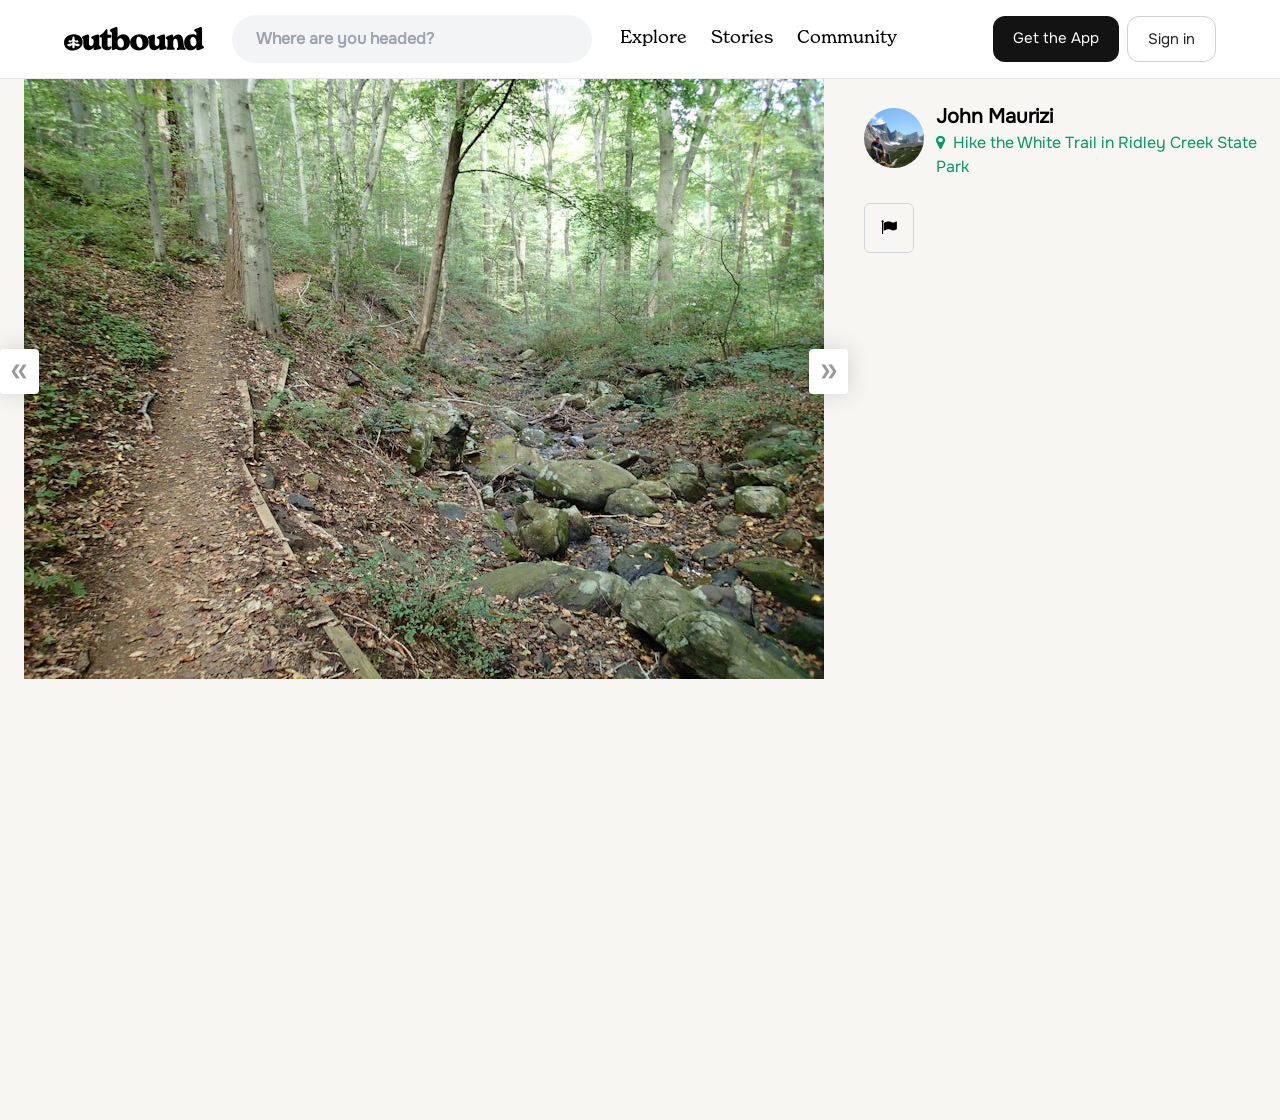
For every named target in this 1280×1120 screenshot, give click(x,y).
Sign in (1171, 39)
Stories (742, 38)
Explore (653, 38)
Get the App (1056, 38)
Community (847, 38)
